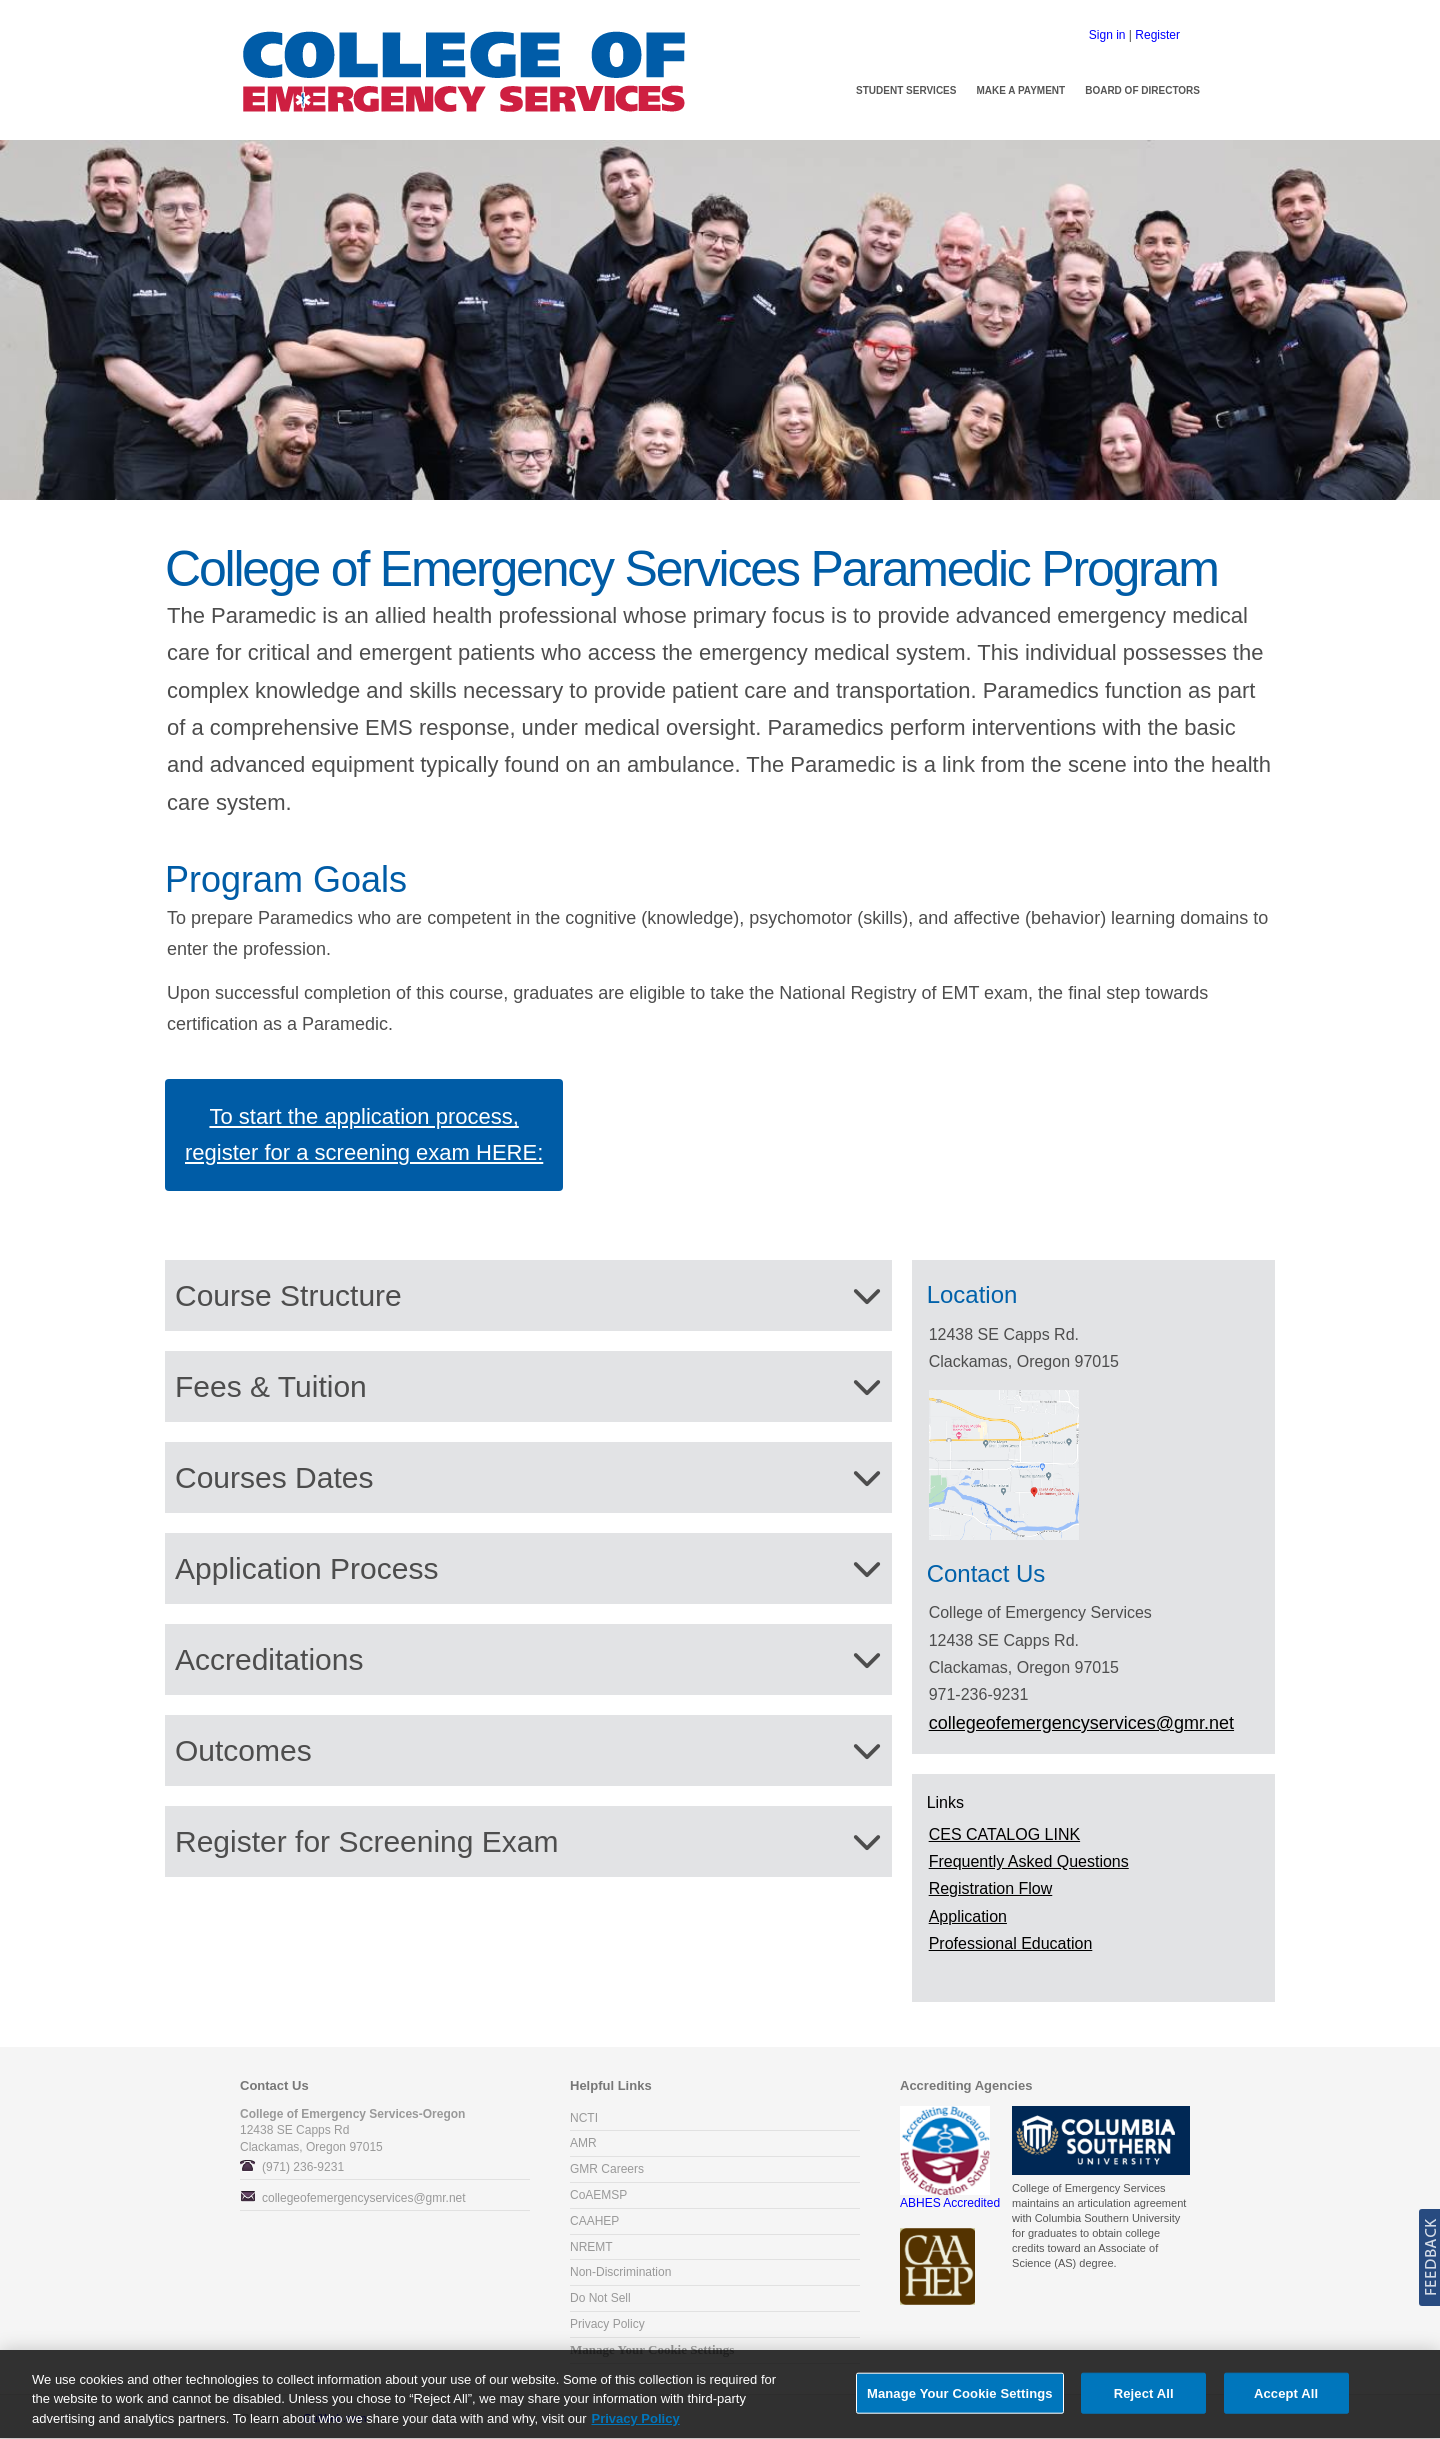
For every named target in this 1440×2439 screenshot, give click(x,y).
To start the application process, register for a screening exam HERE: (364, 1134)
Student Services (906, 90)
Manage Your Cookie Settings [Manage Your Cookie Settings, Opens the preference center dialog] (960, 2400)
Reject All (1144, 2400)
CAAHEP (594, 2221)
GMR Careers (607, 2169)
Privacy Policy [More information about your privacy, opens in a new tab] (636, 2426)
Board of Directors (1142, 90)
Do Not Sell (600, 2298)
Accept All (1286, 2400)
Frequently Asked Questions (1029, 1861)
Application (968, 1916)
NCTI (584, 2118)
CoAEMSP (598, 2195)
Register (1157, 35)
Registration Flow (991, 1888)
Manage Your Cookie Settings (652, 2350)
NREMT (591, 2247)
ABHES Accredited (950, 2197)
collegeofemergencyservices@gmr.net (364, 2198)
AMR (583, 2143)
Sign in (1107, 35)
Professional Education (1011, 1943)
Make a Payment (1020, 90)
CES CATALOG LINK (1004, 1834)
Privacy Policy (607, 2324)
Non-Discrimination (620, 2272)
